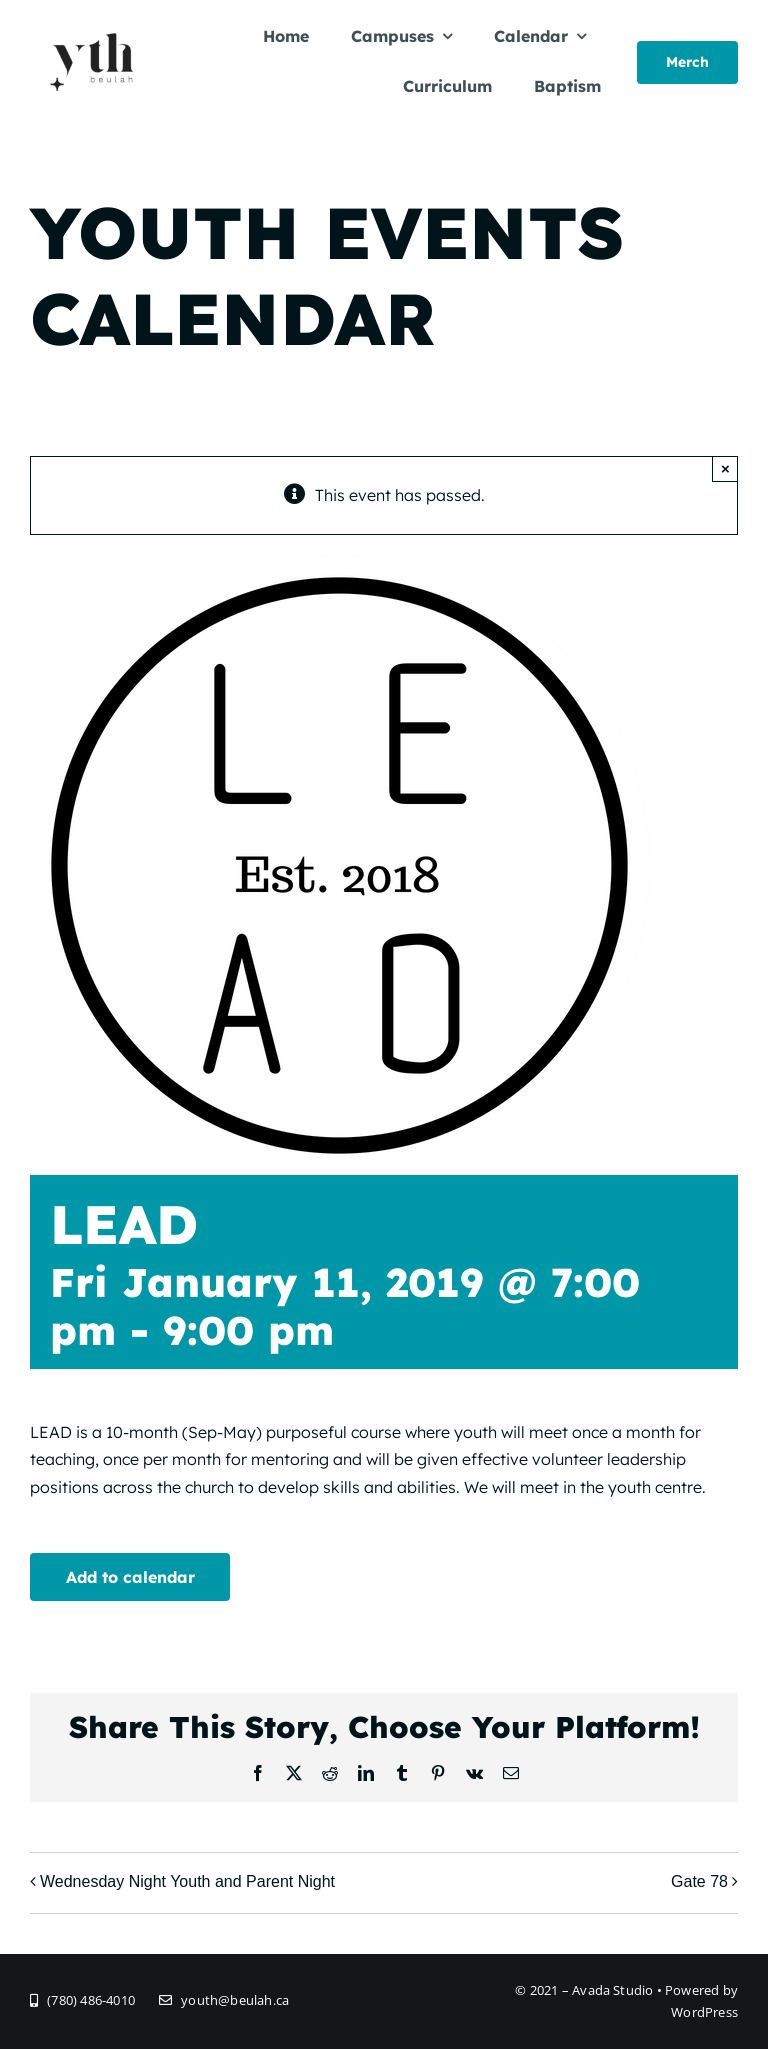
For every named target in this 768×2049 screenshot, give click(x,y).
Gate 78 (699, 1881)
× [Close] (725, 468)
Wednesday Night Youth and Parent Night (187, 1881)
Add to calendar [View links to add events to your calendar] (130, 1577)
